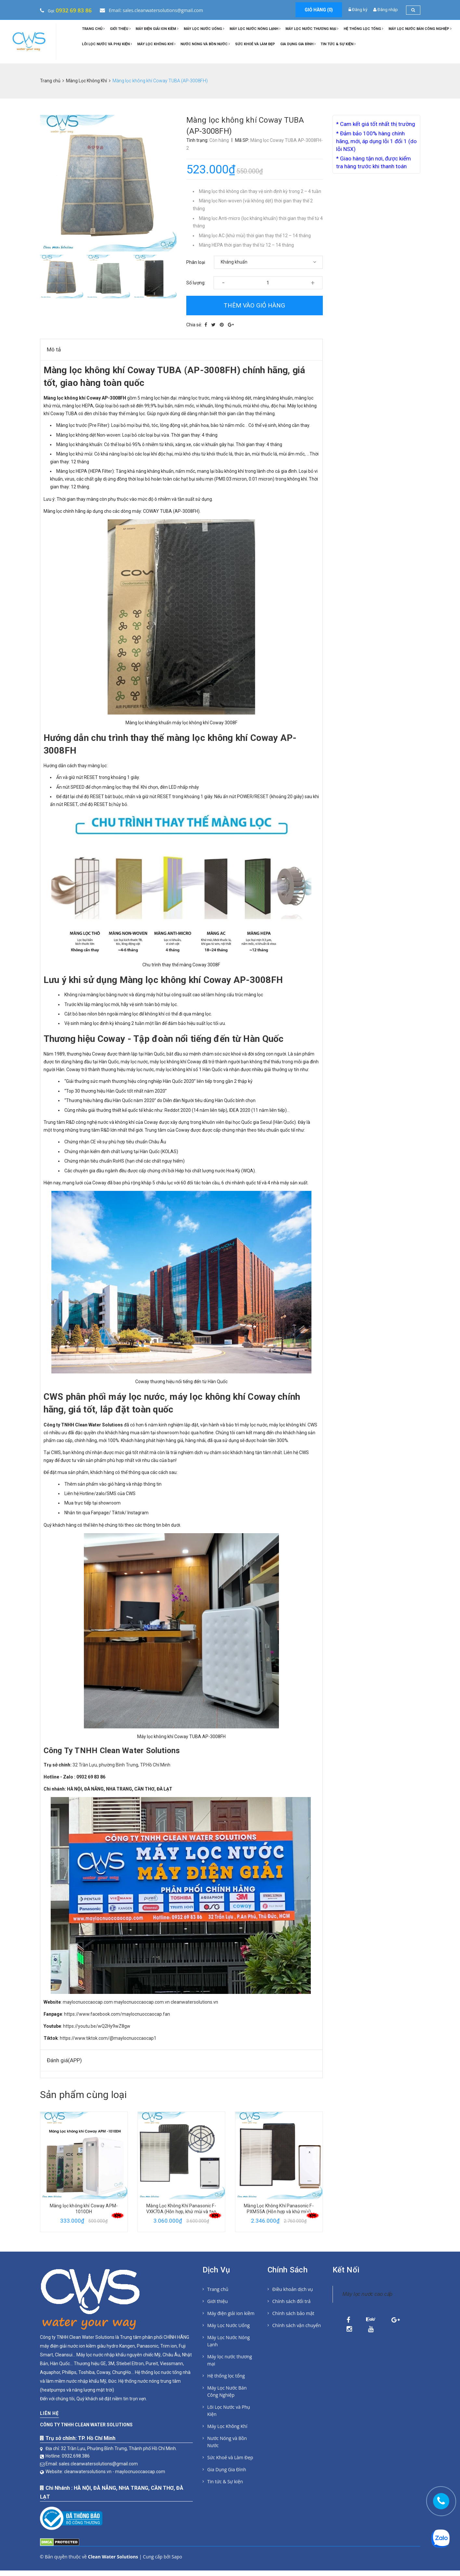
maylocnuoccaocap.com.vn (142, 2002)
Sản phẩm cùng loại (83, 2094)
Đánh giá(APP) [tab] (64, 2060)
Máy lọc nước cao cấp (368, 2294)
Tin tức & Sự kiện (338, 44)
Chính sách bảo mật (293, 2313)
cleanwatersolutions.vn (194, 2002)
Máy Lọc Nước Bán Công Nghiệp (420, 29)
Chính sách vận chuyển (296, 2325)
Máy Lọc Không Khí (156, 44)
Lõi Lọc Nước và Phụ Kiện (107, 44)
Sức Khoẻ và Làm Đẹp (255, 44)
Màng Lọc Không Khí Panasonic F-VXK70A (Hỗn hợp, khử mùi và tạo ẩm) (279, 2211)
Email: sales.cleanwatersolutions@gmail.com (151, 10)
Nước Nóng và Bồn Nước (205, 44)
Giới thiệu (120, 29)
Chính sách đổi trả (291, 2301)
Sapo (177, 2562)
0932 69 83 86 (74, 10)
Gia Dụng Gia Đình (298, 44)
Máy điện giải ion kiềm (157, 29)
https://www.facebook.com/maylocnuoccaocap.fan (117, 2014)
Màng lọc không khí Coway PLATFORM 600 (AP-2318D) (83, 2208)
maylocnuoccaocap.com (88, 2002)
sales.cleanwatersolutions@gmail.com (98, 2451)
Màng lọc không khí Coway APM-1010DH (181, 2208)
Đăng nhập (387, 9)
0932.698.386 (76, 2443)
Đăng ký (359, 9)
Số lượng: (195, 282)
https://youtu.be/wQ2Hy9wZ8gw (96, 2026)
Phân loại (195, 262)
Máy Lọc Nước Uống (204, 29)
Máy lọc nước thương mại (311, 29)
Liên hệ (49, 2400)
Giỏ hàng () (319, 9)
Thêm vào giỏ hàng (254, 305)
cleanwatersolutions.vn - (89, 2458)
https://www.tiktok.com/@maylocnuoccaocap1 (108, 2038)
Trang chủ (93, 29)
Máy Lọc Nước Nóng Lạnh (255, 29)
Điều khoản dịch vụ (292, 2289)
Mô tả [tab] (54, 349)
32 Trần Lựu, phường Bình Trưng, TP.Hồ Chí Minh (121, 1764)
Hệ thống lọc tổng (363, 29)
